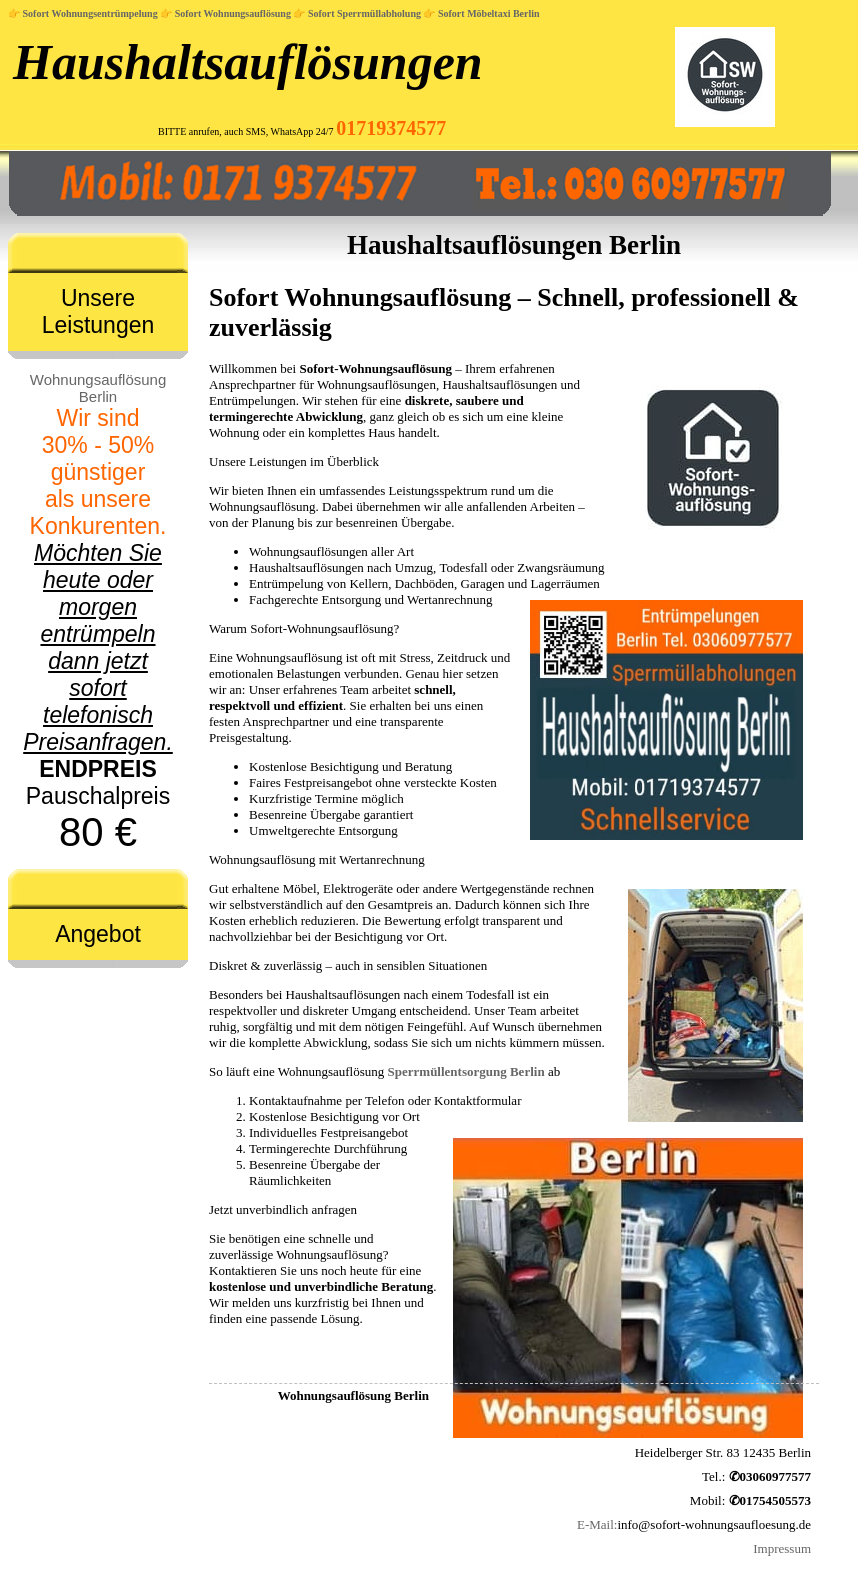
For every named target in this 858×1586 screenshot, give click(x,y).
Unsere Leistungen (98, 311)
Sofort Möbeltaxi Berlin (489, 13)
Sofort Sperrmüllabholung (364, 13)
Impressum (782, 1548)
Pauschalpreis (98, 612)
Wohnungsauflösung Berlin (98, 388)
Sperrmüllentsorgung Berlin (466, 1071)
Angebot (98, 934)
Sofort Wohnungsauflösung (233, 13)
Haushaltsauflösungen (248, 62)
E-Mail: (597, 1524)
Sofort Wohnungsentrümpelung (90, 13)
